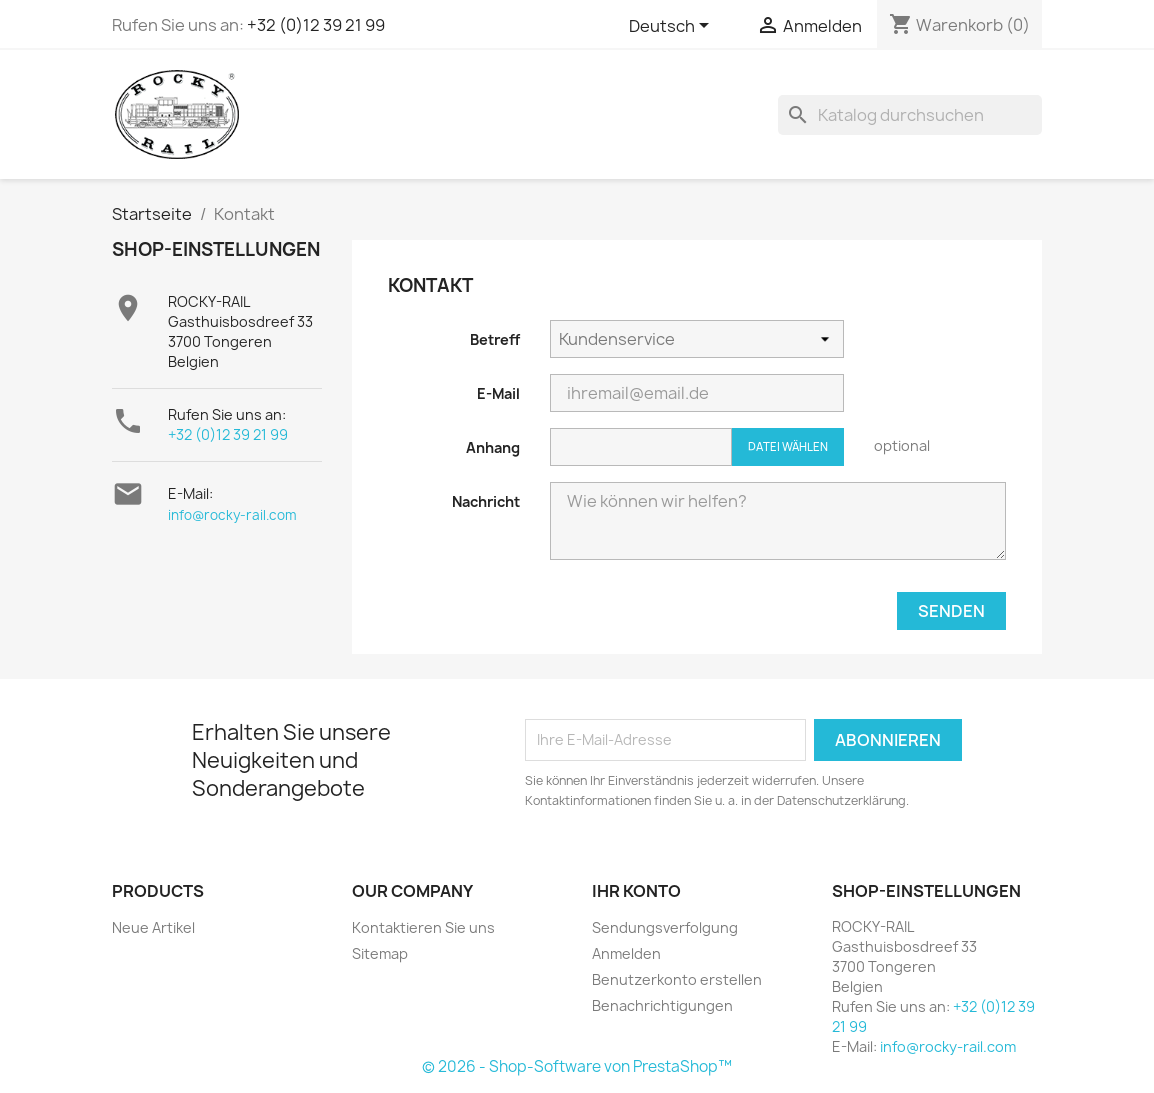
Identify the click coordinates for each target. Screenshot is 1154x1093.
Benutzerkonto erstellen (677, 979)
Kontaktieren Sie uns (423, 927)
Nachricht (486, 501)
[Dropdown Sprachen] (672, 27)
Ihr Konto (636, 891)
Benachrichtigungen (662, 1005)
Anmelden (626, 953)
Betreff (495, 339)
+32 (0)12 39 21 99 (316, 25)
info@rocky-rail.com (232, 515)
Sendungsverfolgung (665, 927)
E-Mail (498, 393)
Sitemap (380, 953)
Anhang (493, 447)
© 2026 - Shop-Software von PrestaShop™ (577, 1066)
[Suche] (910, 115)
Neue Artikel (153, 927)
